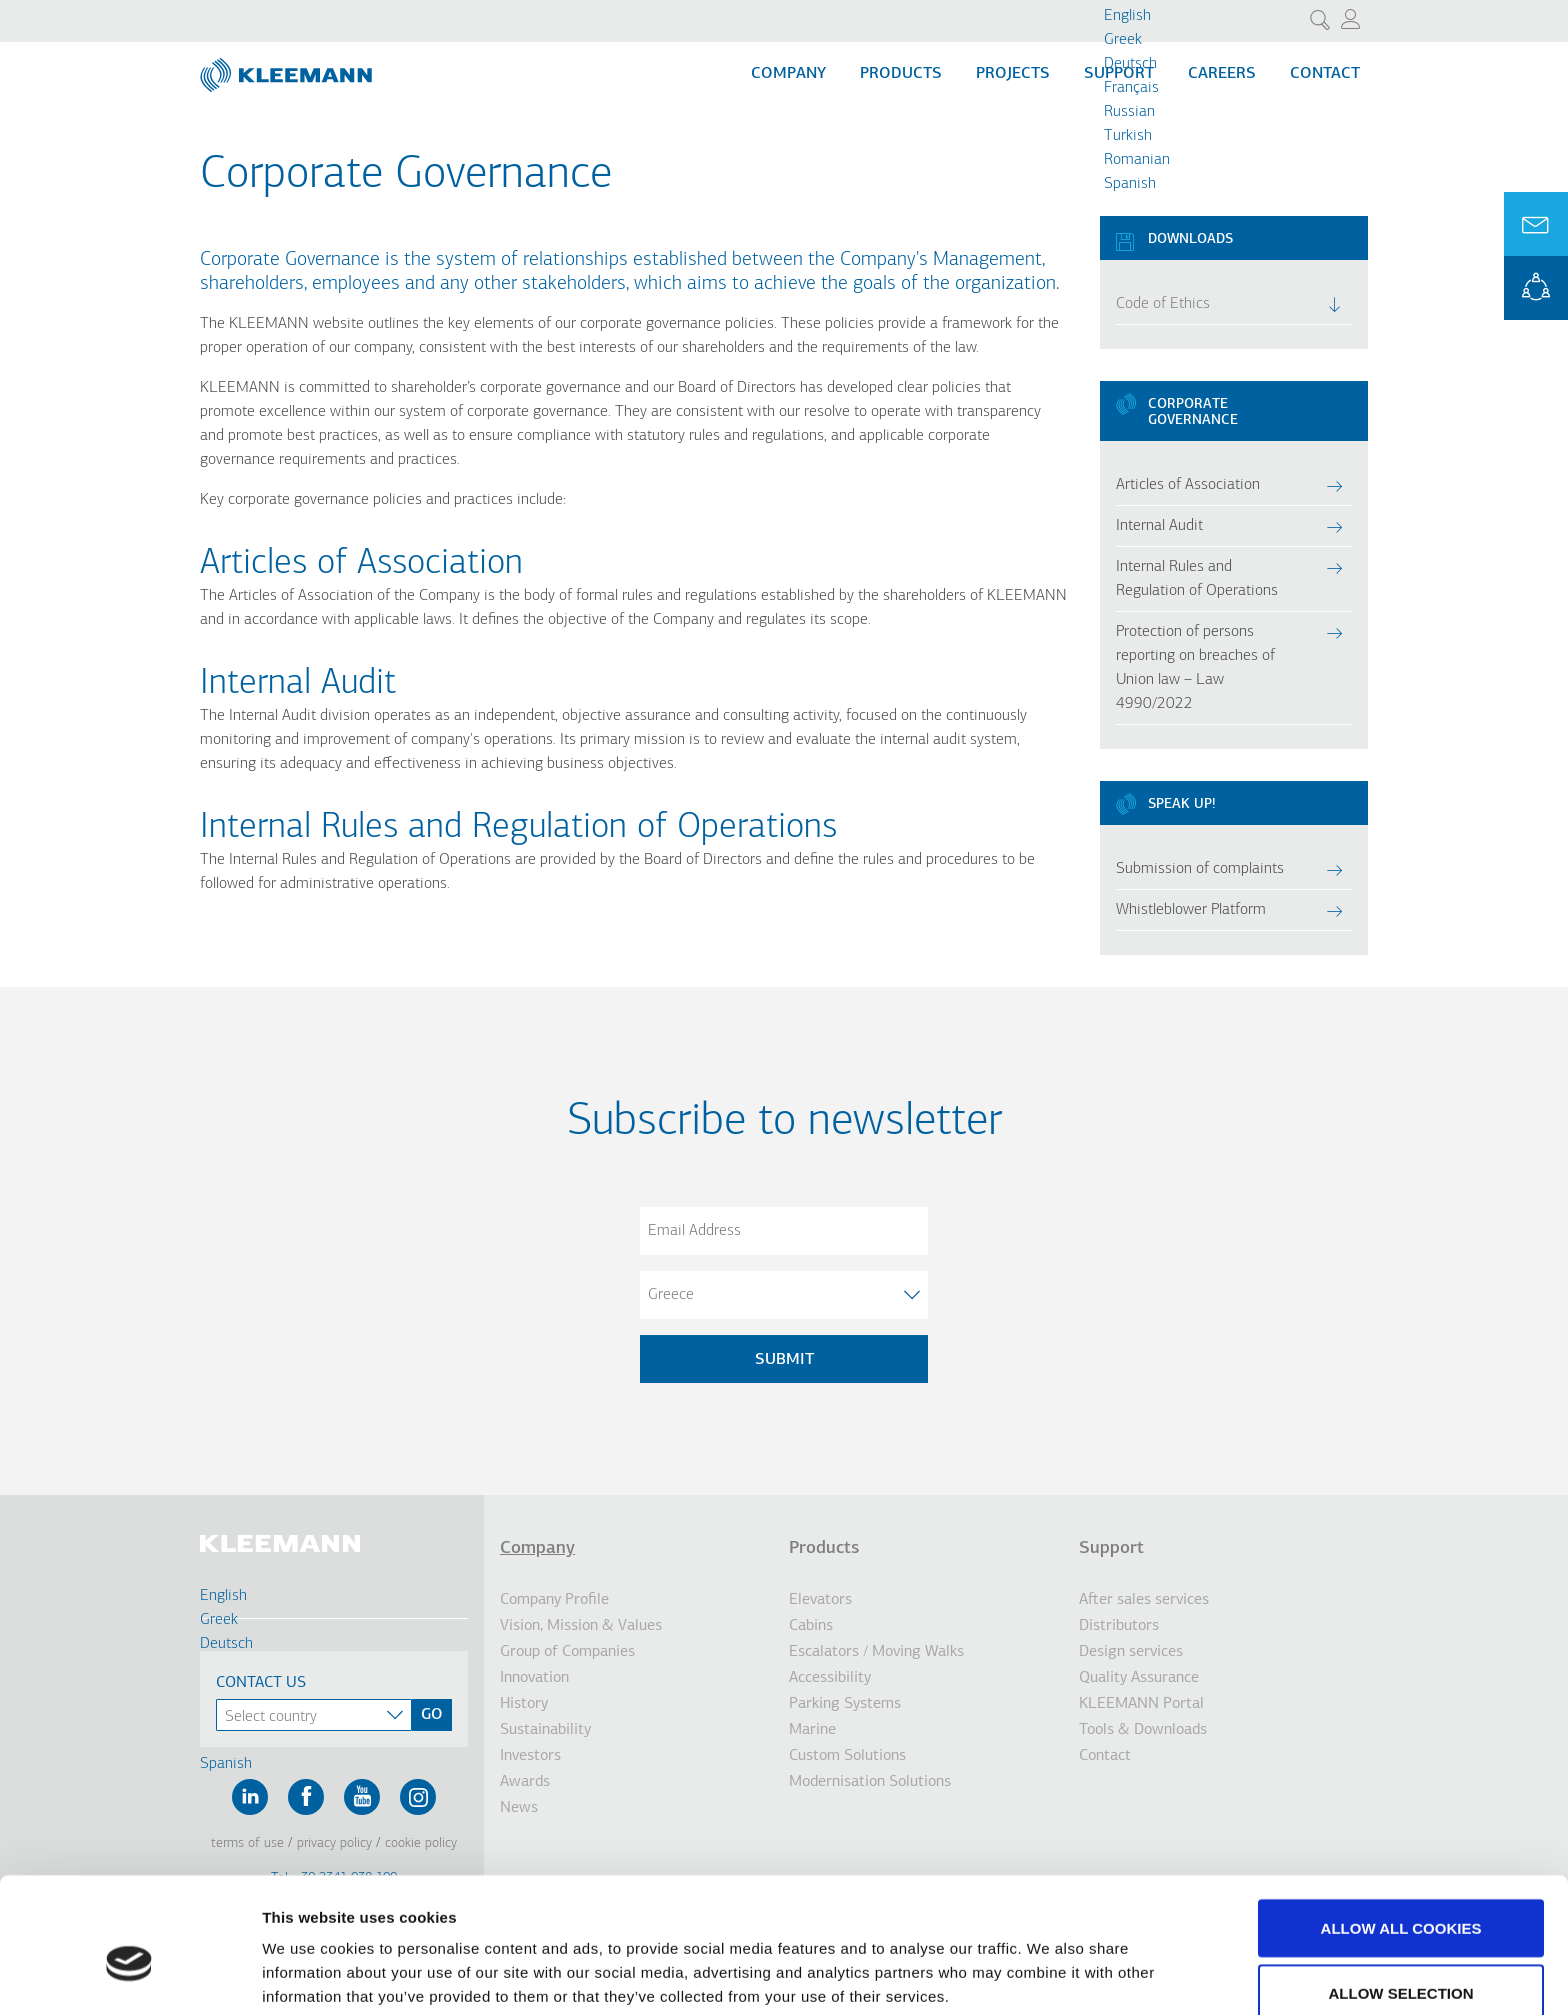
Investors (530, 1756)
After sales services (1144, 1600)
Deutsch (1130, 64)
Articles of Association (1188, 485)
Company (788, 74)
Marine (812, 1730)
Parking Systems (845, 1704)
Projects (1013, 74)
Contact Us (261, 1683)
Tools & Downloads (1143, 1730)
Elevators (820, 1600)
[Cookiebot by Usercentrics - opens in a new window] (129, 1976)
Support (1111, 1548)
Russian (1129, 112)
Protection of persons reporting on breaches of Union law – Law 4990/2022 (1195, 668)
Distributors (1119, 1626)
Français (1131, 88)
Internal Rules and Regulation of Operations (1197, 579)
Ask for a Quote (1536, 224)
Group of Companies (567, 1652)
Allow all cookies (1401, 1830)
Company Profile (554, 1600)
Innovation (534, 1678)
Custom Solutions (847, 1756)
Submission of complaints (1200, 869)
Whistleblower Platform (1191, 910)
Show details (1049, 1963)
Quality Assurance (1139, 1678)
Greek (1123, 40)
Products (901, 74)
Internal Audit (298, 684)
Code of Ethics (1163, 304)
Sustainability (545, 1730)
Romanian (1137, 160)
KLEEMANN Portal (1536, 288)
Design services (1131, 1652)
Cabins (811, 1626)
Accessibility (830, 1678)
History (524, 1704)
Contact (1325, 74)
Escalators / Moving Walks (876, 1652)
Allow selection (1401, 1896)
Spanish (1130, 184)
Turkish (1128, 136)
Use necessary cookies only (1400, 1961)
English (1127, 16)
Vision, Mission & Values (581, 1626)
